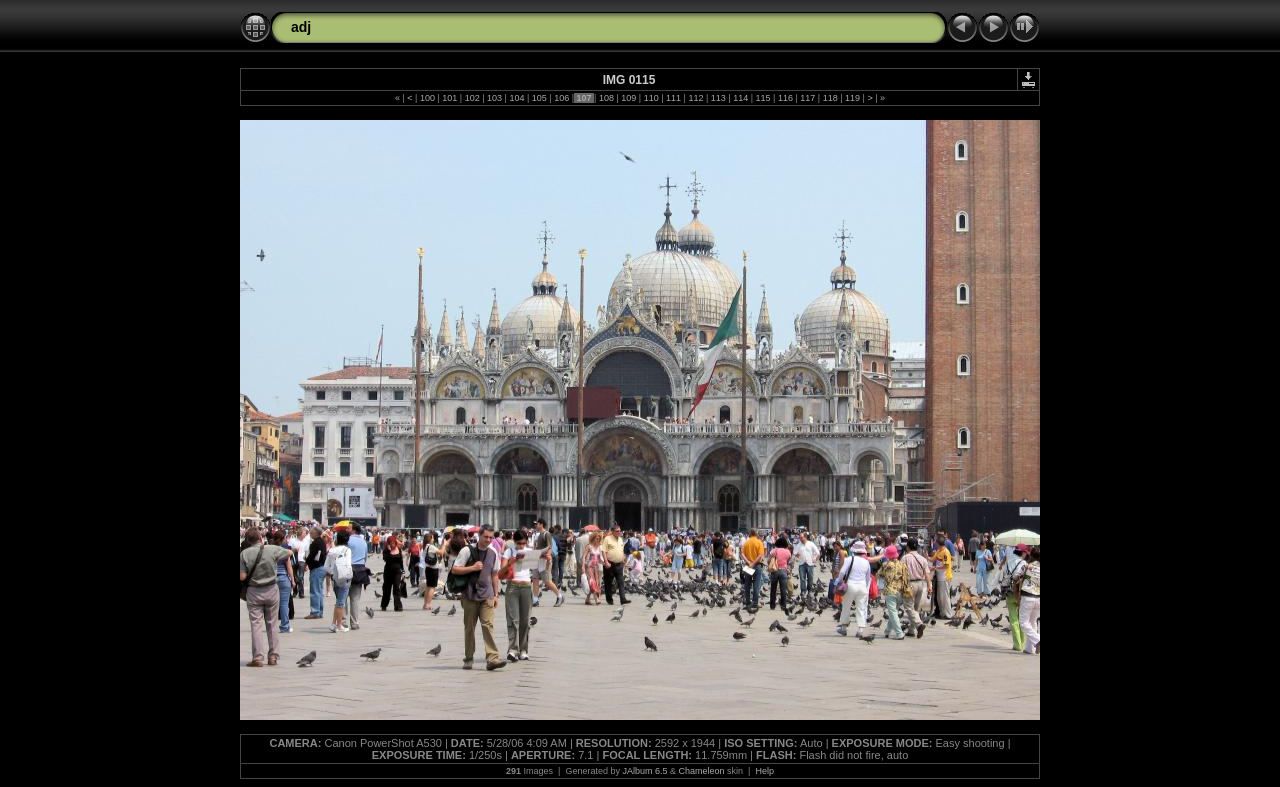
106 (562, 98)
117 (808, 98)
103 (495, 98)
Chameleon (702, 771)
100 (427, 98)
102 (472, 98)
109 (629, 98)
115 (763, 98)
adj (301, 27)
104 (517, 98)
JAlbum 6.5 (644, 771)
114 (741, 98)
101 (450, 98)
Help (764, 771)
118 (830, 98)
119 (853, 98)
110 (651, 98)
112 (696, 98)
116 (785, 98)
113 (718, 98)
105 (539, 98)
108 (606, 98)
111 (674, 98)
